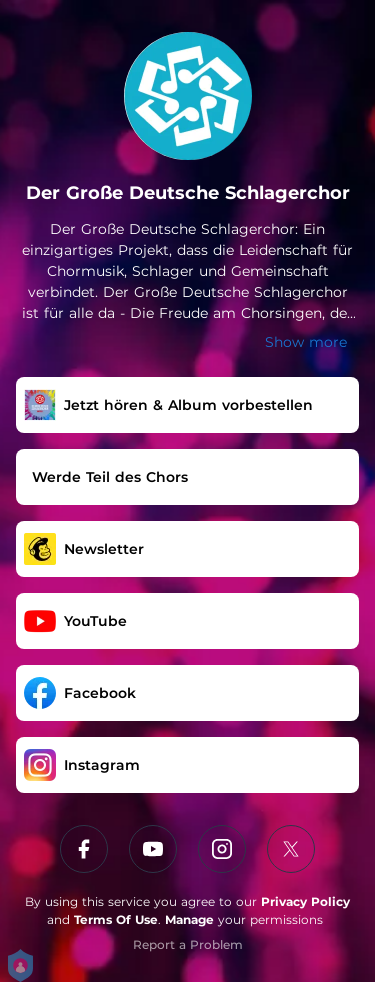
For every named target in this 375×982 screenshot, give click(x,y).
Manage (189, 919)
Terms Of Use (116, 919)
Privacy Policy (305, 901)
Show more (306, 342)
